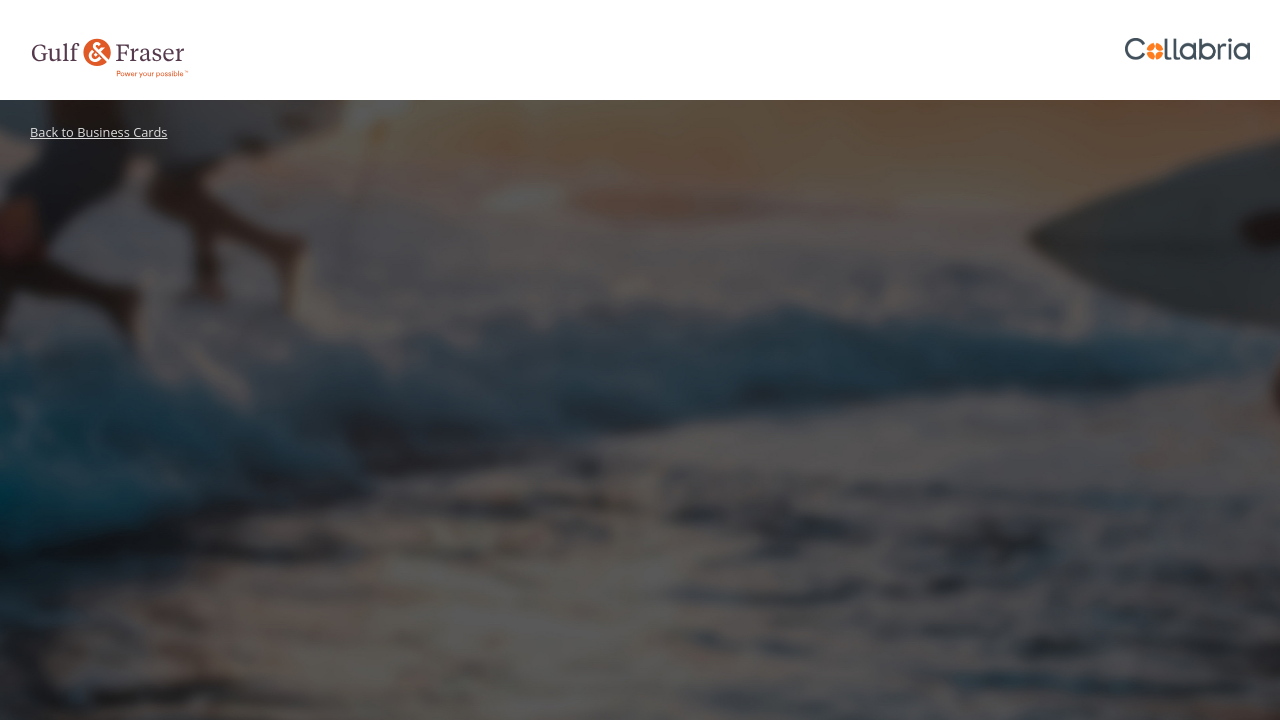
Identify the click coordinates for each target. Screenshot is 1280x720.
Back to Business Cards (98, 132)
